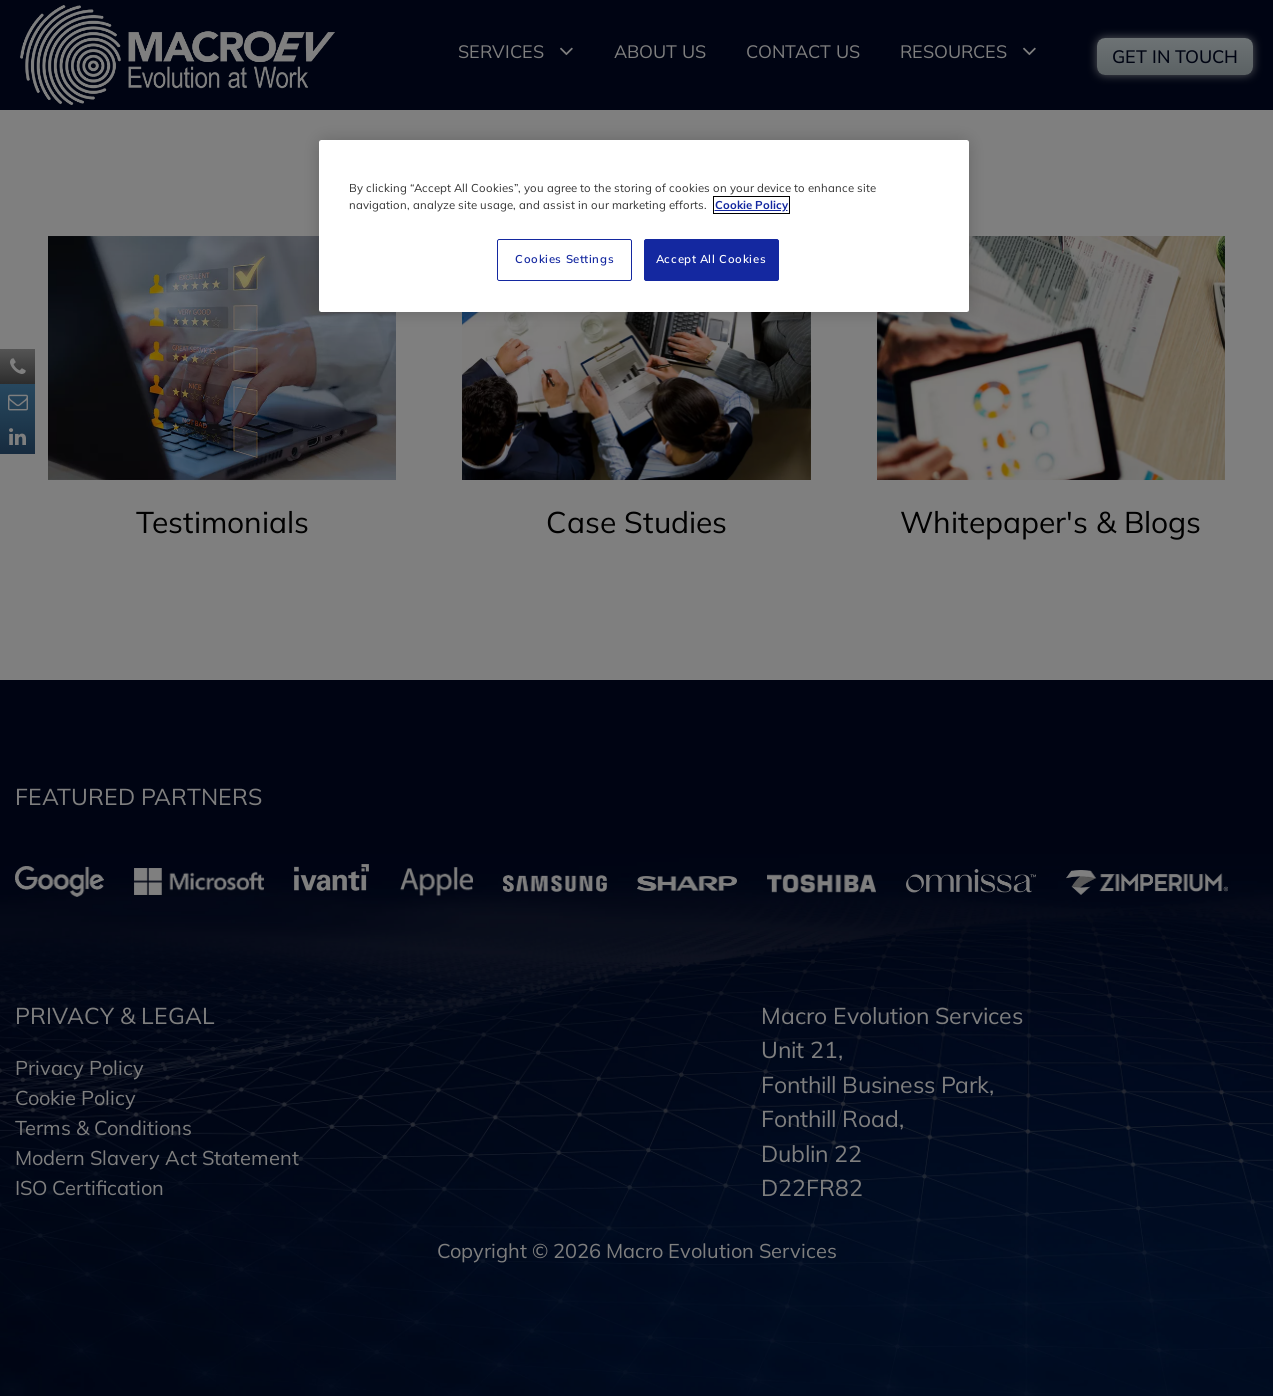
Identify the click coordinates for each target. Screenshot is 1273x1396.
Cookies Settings (564, 259)
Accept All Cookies (711, 259)
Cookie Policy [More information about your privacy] (751, 205)
